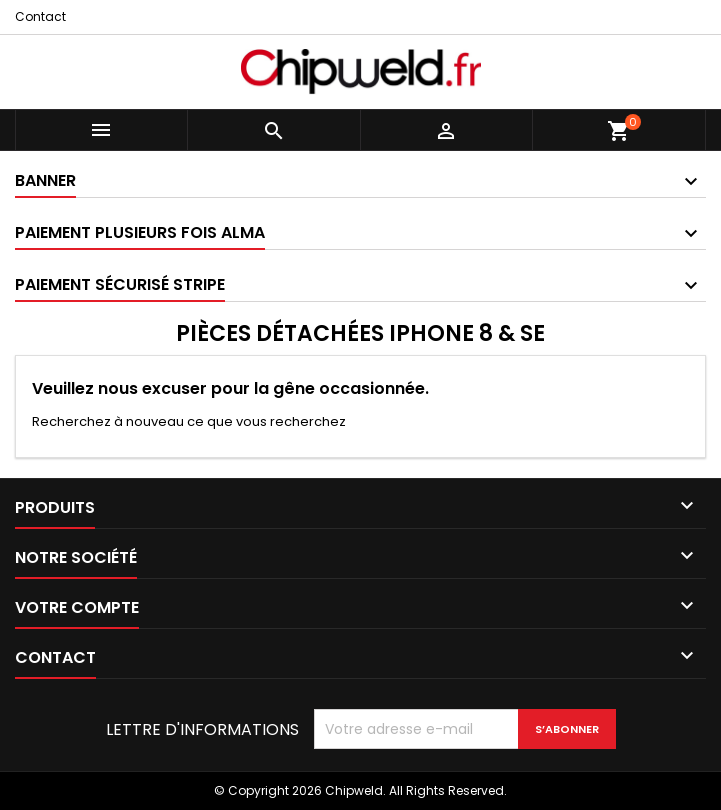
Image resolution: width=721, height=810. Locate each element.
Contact (40, 16)
